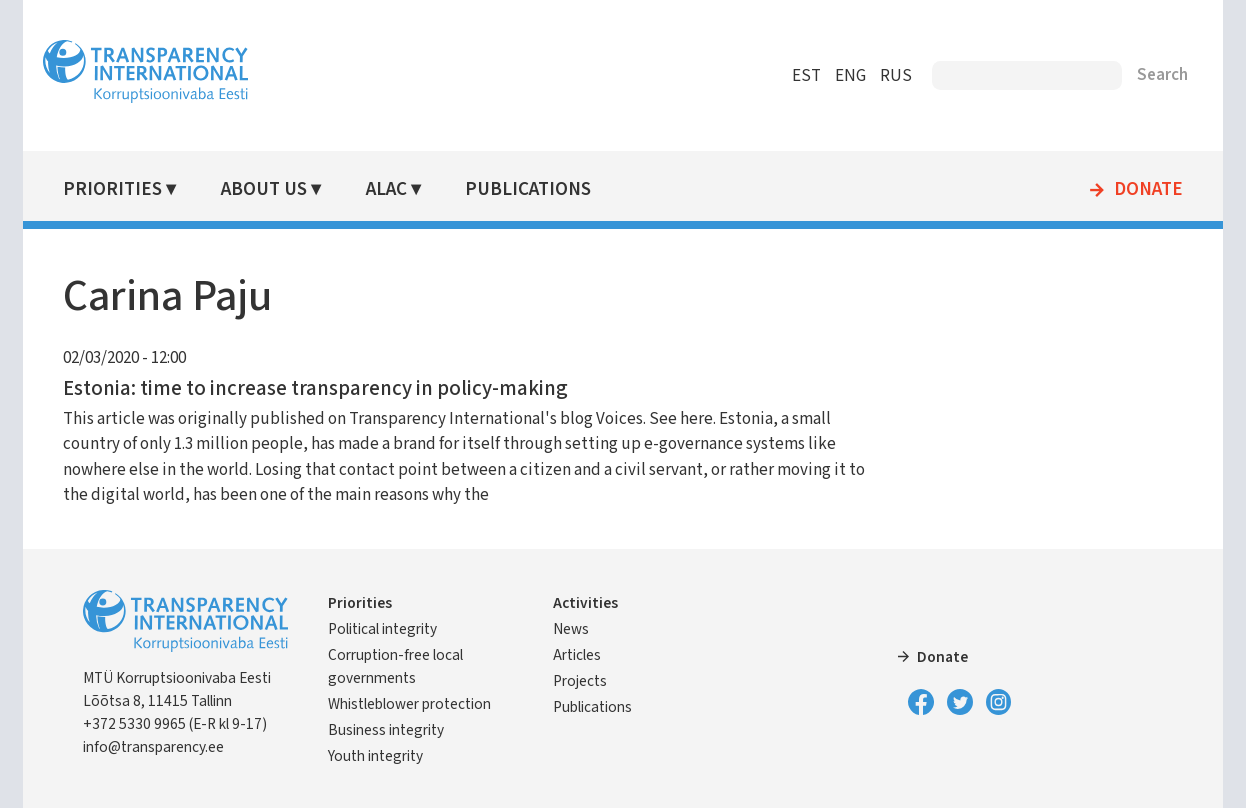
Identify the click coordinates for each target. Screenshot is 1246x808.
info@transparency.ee (153, 747)
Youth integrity (375, 756)
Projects (580, 681)
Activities (585, 603)
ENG (850, 76)
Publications (528, 189)
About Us (264, 189)
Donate (1148, 190)
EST (806, 76)
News (571, 629)
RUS (896, 76)
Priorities (112, 189)
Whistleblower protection (409, 704)
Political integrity (382, 629)
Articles (577, 655)
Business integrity (386, 730)
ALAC (386, 189)
